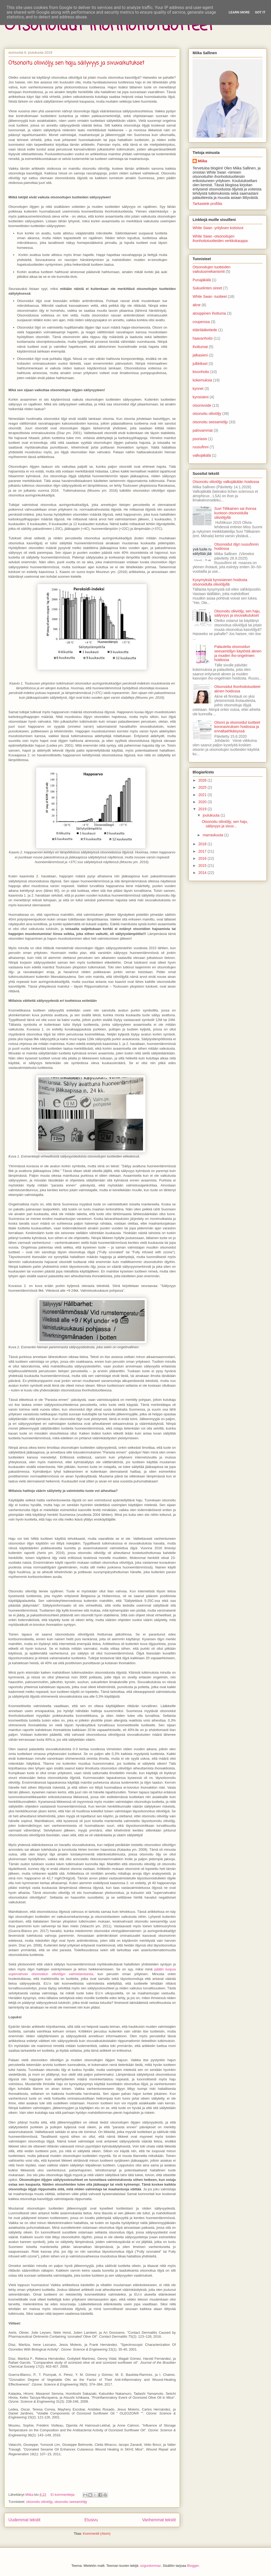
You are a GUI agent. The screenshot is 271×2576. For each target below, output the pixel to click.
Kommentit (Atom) (97, 2533)
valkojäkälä (202, 455)
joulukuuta (211, 815)
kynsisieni (201, 397)
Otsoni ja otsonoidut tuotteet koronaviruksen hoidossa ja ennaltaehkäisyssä (237, 726)
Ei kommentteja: (63, 2495)
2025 (203, 787)
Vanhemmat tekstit (159, 2520)
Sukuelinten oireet (207, 288)
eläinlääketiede (205, 330)
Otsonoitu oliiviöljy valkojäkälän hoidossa (226, 482)
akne (196, 305)
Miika (202, 161)
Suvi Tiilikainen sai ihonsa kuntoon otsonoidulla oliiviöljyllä (235, 513)
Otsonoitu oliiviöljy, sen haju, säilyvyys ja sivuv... (225, 823)
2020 (203, 802)
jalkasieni (200, 355)
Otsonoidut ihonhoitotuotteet (109, 26)
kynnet (198, 388)
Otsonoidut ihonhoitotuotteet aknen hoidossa (237, 689)
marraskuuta (213, 835)
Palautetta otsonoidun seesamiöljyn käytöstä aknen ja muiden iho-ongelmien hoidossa (238, 653)
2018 (203, 844)
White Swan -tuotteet (210, 296)
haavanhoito (203, 338)
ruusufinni (201, 447)
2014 (203, 873)
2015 (203, 865)
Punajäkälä (202, 280)
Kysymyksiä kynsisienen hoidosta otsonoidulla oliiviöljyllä (220, 582)
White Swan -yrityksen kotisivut (218, 228)
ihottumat (200, 347)
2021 (203, 795)
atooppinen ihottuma (209, 313)
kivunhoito (201, 372)
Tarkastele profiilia (207, 204)
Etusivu (91, 2520)
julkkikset (200, 363)
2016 (203, 858)
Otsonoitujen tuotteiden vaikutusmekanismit (211, 269)
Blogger (193, 2566)
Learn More (239, 12)
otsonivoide (202, 405)
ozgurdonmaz (150, 2566)
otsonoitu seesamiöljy (70, 2502)
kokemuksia (202, 380)
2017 (203, 851)
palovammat (203, 430)
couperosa (201, 322)
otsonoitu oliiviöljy (39, 2502)
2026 (203, 780)
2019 (203, 809)
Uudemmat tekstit (24, 2520)
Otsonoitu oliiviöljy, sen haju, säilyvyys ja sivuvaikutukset (76, 63)
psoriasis (200, 439)
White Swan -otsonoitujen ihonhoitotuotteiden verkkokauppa (220, 238)
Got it (260, 12)
